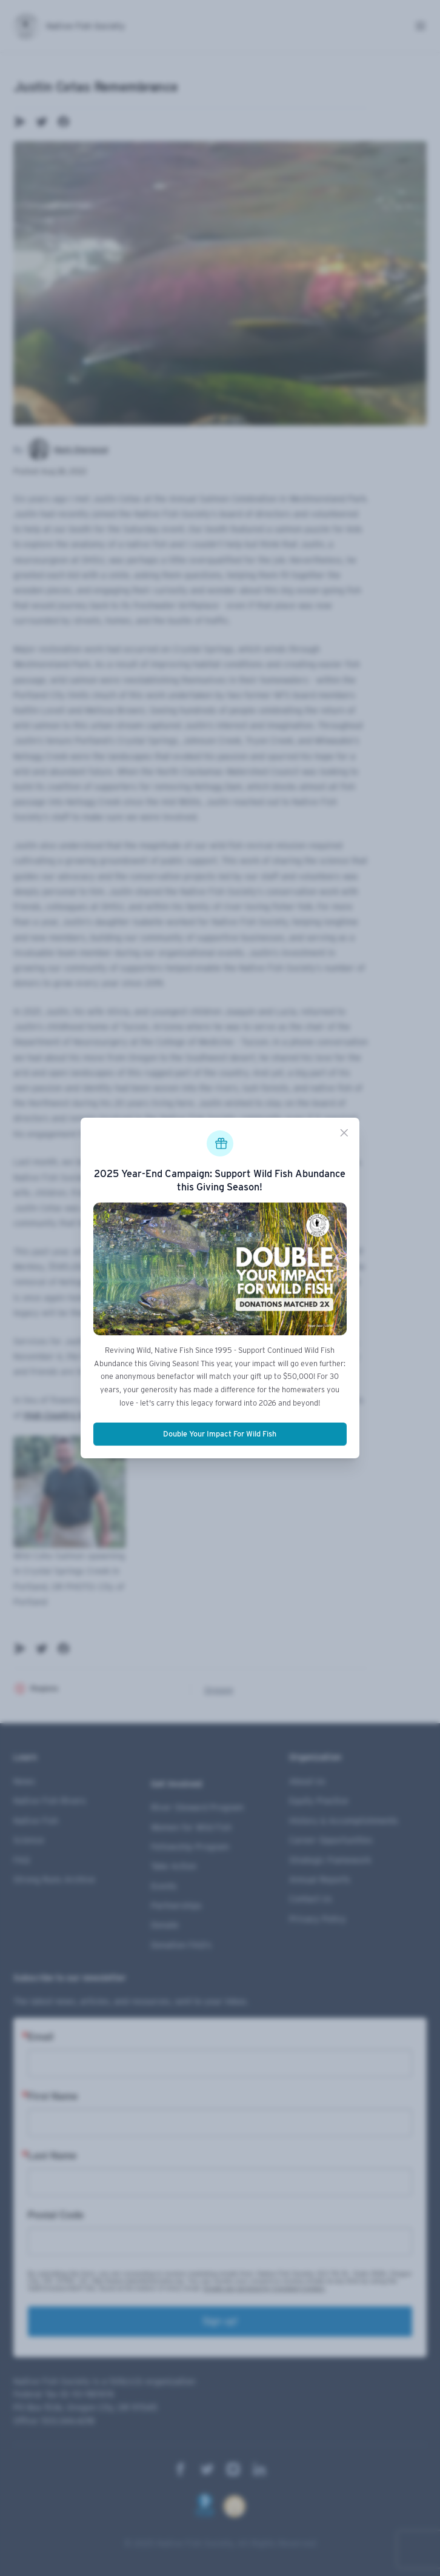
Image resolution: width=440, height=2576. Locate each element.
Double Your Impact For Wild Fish (219, 1433)
